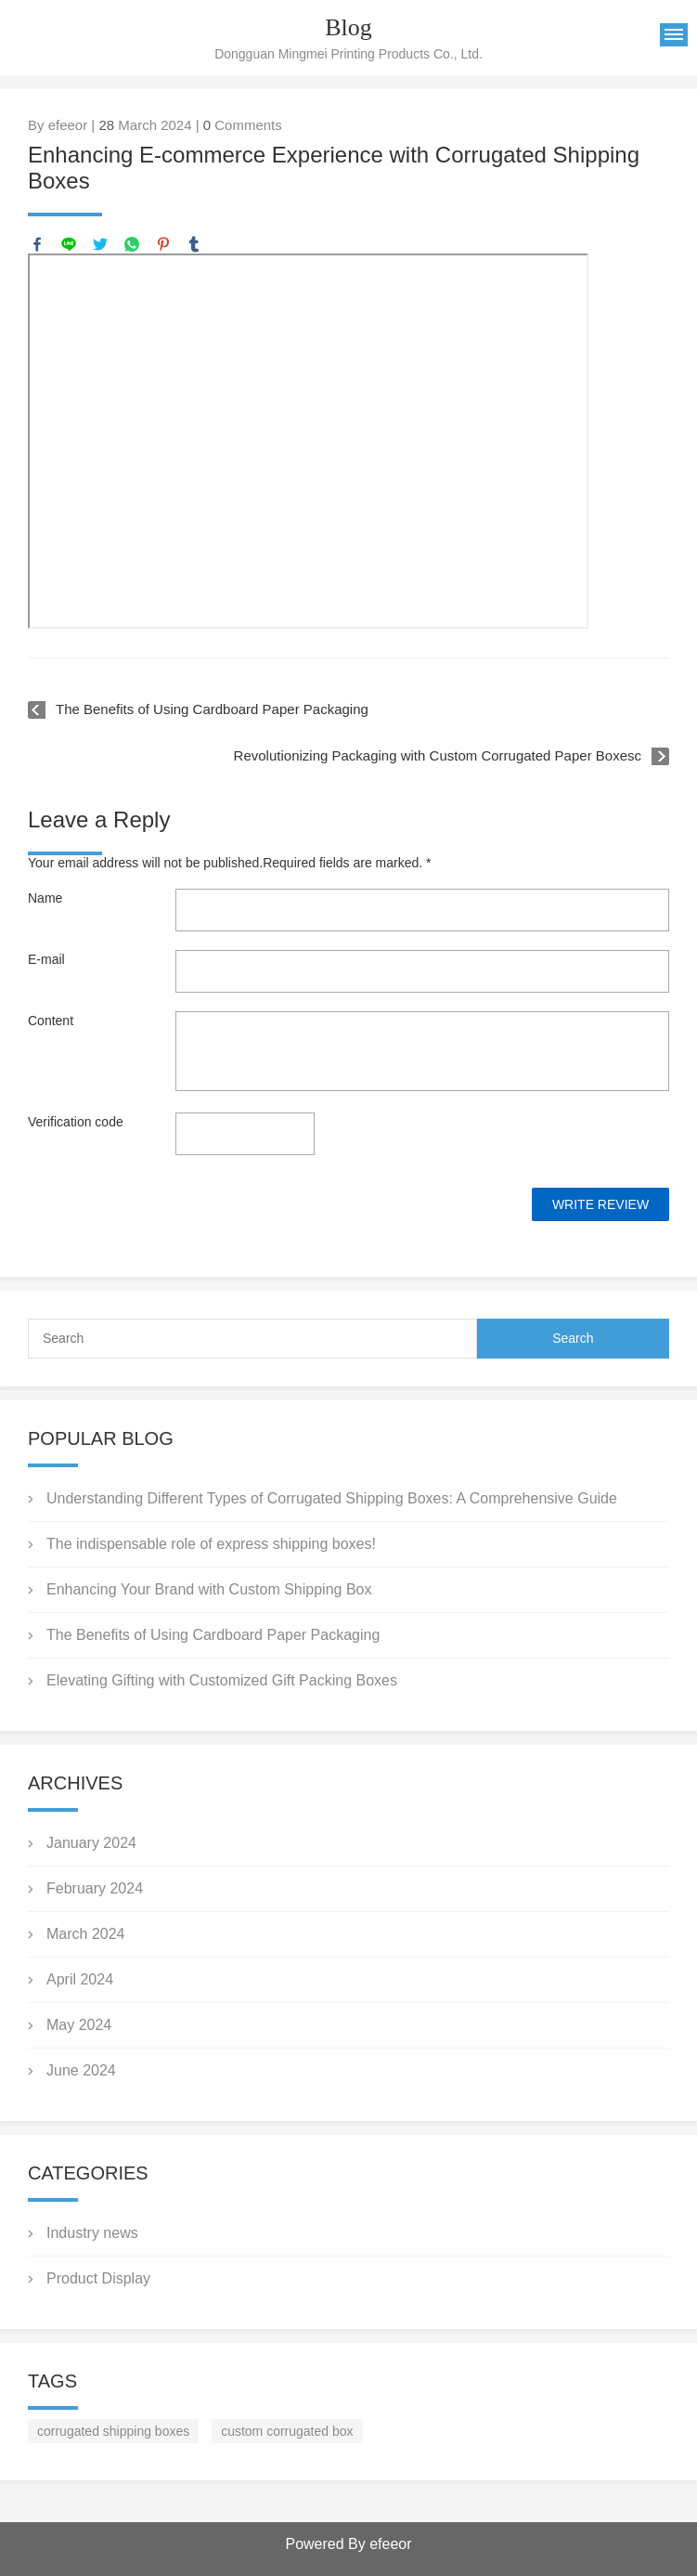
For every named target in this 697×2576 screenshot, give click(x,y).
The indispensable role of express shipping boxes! (211, 1544)
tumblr (194, 244)
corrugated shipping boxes (113, 2431)
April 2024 (79, 1979)
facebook (37, 244)
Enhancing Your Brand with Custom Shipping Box (208, 1589)
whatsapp (132, 244)
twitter (100, 244)
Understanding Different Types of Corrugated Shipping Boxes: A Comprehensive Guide (331, 1498)
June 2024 (81, 2070)
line (68, 244)
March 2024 (85, 1934)
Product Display (98, 2278)
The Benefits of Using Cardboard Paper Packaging (212, 709)
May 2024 (78, 2025)
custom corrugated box (287, 2431)
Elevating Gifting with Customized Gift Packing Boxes (221, 1680)
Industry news (92, 2233)
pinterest (163, 244)
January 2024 (91, 1843)
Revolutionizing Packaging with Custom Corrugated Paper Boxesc (437, 755)
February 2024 (94, 1888)
